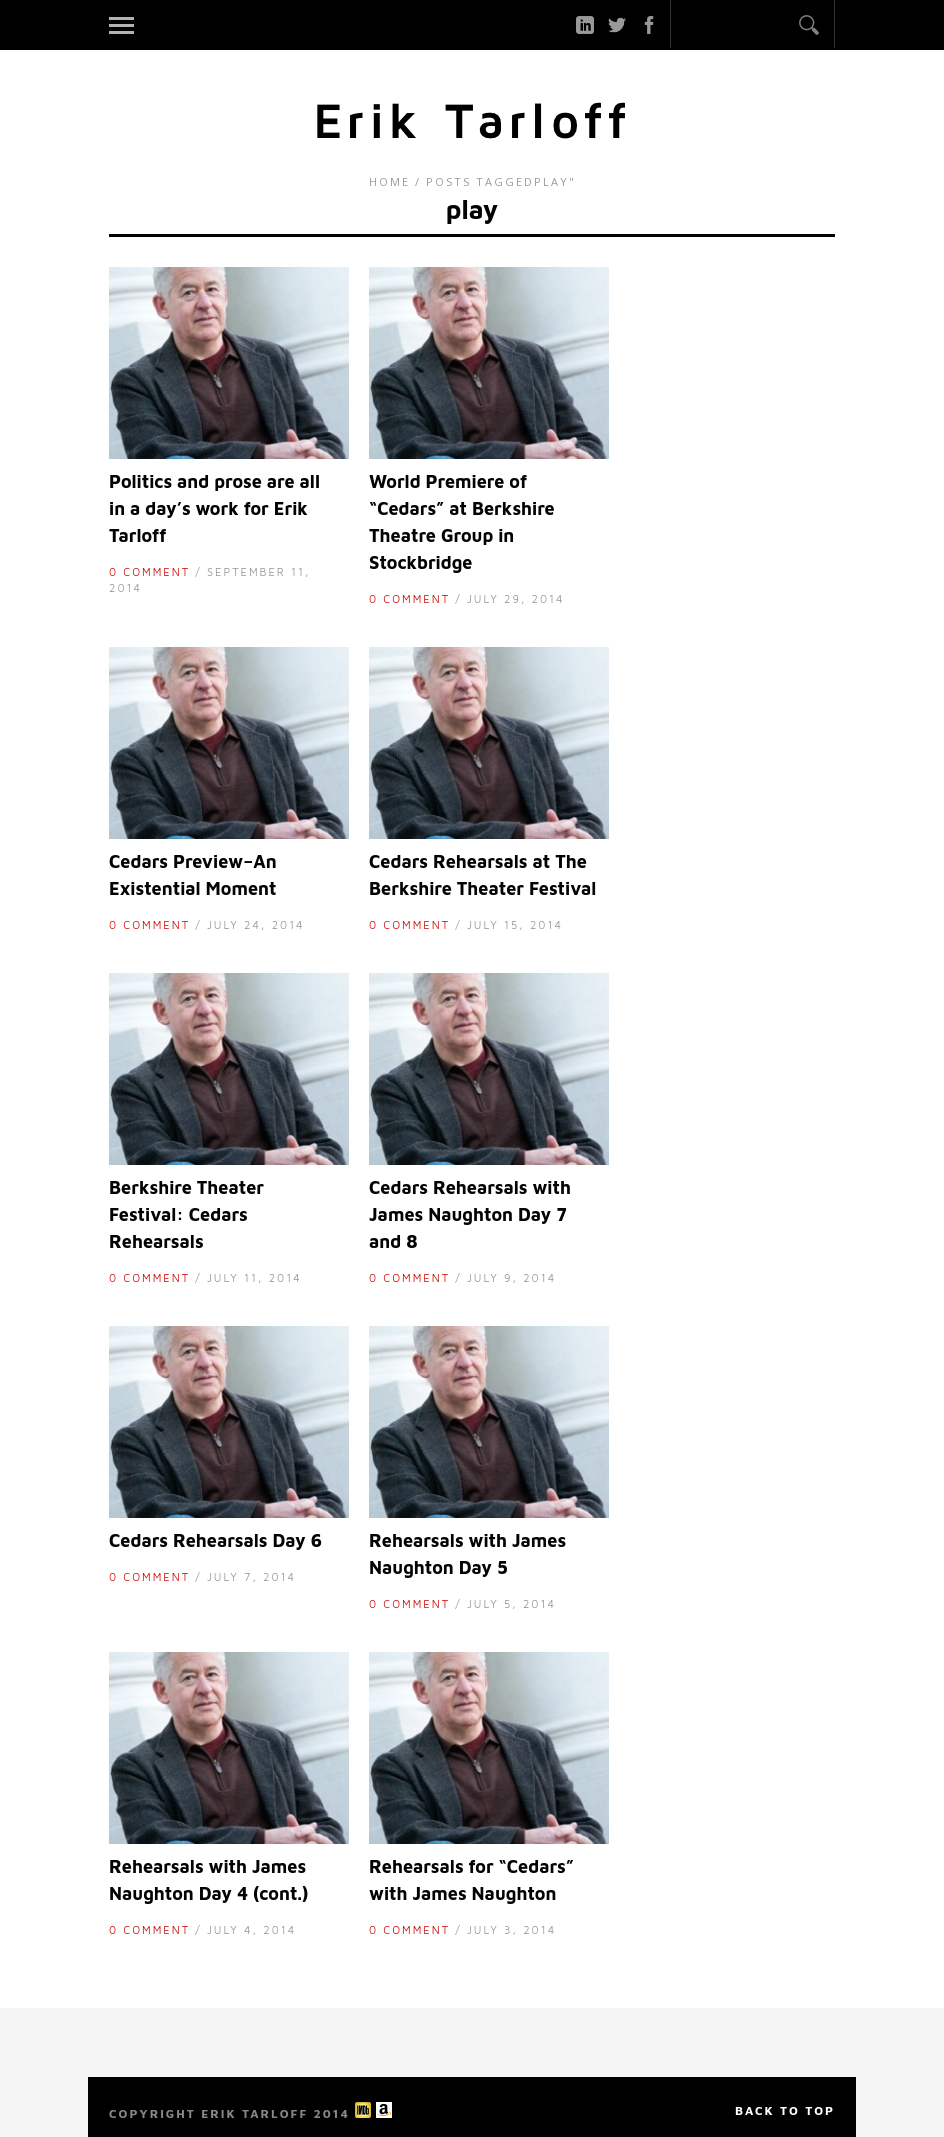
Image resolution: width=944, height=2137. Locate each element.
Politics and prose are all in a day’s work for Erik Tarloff (214, 508)
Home (389, 181)
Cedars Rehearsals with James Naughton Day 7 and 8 (470, 1214)
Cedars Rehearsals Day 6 (215, 1540)
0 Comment (149, 571)
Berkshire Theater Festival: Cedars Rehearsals (186, 1214)
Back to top (785, 2110)
